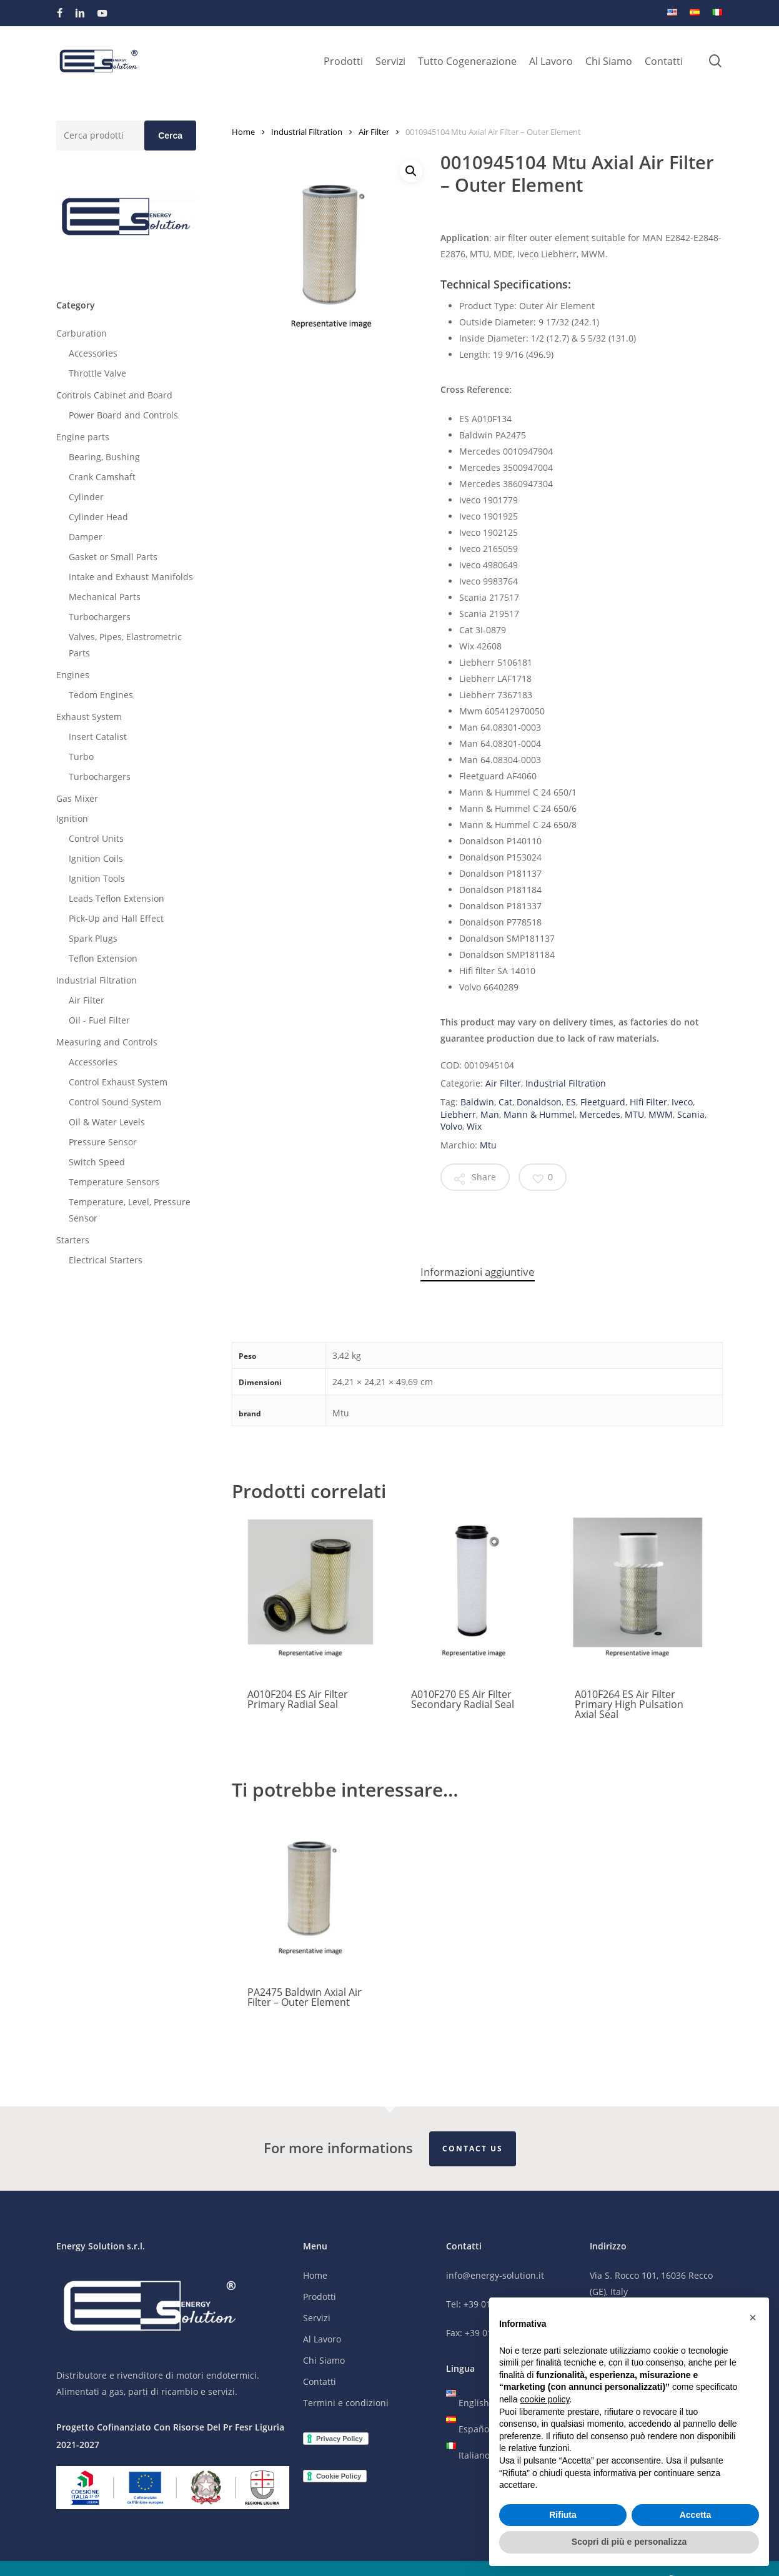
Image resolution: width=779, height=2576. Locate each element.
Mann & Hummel (539, 1114)
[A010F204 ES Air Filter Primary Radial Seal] (310, 1594)
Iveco (682, 1102)
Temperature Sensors (114, 1182)
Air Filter (86, 1000)
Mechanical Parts (105, 597)
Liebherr (458, 1114)
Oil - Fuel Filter (99, 1020)
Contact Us (472, 2149)
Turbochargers (100, 617)
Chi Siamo (324, 2361)
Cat (505, 1102)
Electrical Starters (105, 1260)
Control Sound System (115, 1102)
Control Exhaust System (118, 1082)
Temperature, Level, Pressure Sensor (130, 1210)
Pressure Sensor (103, 1142)
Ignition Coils (96, 858)
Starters (72, 1240)
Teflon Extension (103, 958)
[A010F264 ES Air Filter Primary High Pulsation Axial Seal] (637, 1594)
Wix (474, 1126)
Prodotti (319, 2297)
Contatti (319, 2382)
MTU (634, 1114)
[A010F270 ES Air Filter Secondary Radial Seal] (473, 1594)
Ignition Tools (97, 878)
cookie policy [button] (544, 2399)
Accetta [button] (696, 2515)
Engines (72, 675)
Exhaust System (89, 717)
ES (571, 1102)
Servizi (316, 2318)
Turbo (81, 756)
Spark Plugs (93, 938)
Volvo (451, 1126)
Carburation (81, 333)
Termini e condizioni (346, 2403)
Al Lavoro (322, 2340)
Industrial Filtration (96, 980)
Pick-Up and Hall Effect (116, 918)
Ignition (72, 818)
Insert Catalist (98, 737)
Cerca (170, 136)
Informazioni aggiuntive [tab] (477, 1272)
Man (489, 1114)
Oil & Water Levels (107, 1122)
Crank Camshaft (102, 477)
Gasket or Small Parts (113, 557)
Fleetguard (602, 1102)
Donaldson (539, 1102)
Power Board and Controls (123, 415)
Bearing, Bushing (104, 457)
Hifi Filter (648, 1102)
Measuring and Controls (106, 1042)
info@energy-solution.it (495, 2276)
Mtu (488, 1145)
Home (243, 131)
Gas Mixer (77, 798)
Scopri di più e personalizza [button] (629, 2542)
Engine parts (82, 437)
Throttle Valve (97, 373)
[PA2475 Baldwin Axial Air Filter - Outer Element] (310, 1893)
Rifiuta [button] (563, 2515)
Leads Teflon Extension (116, 898)
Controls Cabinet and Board (114, 395)
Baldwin (477, 1102)
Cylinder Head (98, 517)
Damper (85, 537)
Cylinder (86, 497)
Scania (691, 1114)
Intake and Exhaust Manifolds (131, 577)
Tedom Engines (101, 695)
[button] (411, 171)
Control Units (96, 838)
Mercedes (599, 1114)
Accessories (93, 353)
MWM (660, 1114)
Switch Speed (97, 1162)
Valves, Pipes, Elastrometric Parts (125, 645)
